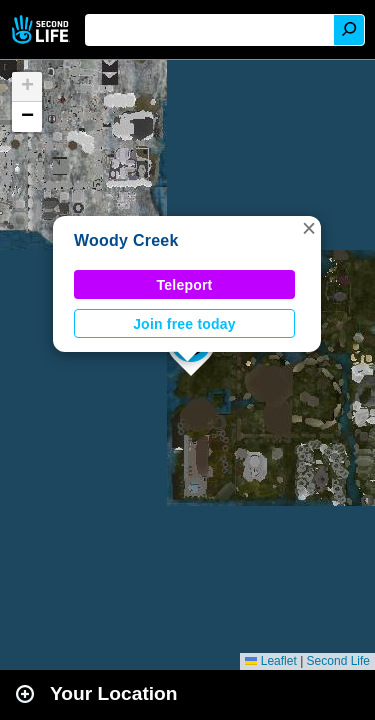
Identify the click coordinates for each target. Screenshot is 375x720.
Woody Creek (126, 240)
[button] (309, 228)
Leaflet (270, 661)
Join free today (184, 324)
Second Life (42, 29)
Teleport (185, 285)
